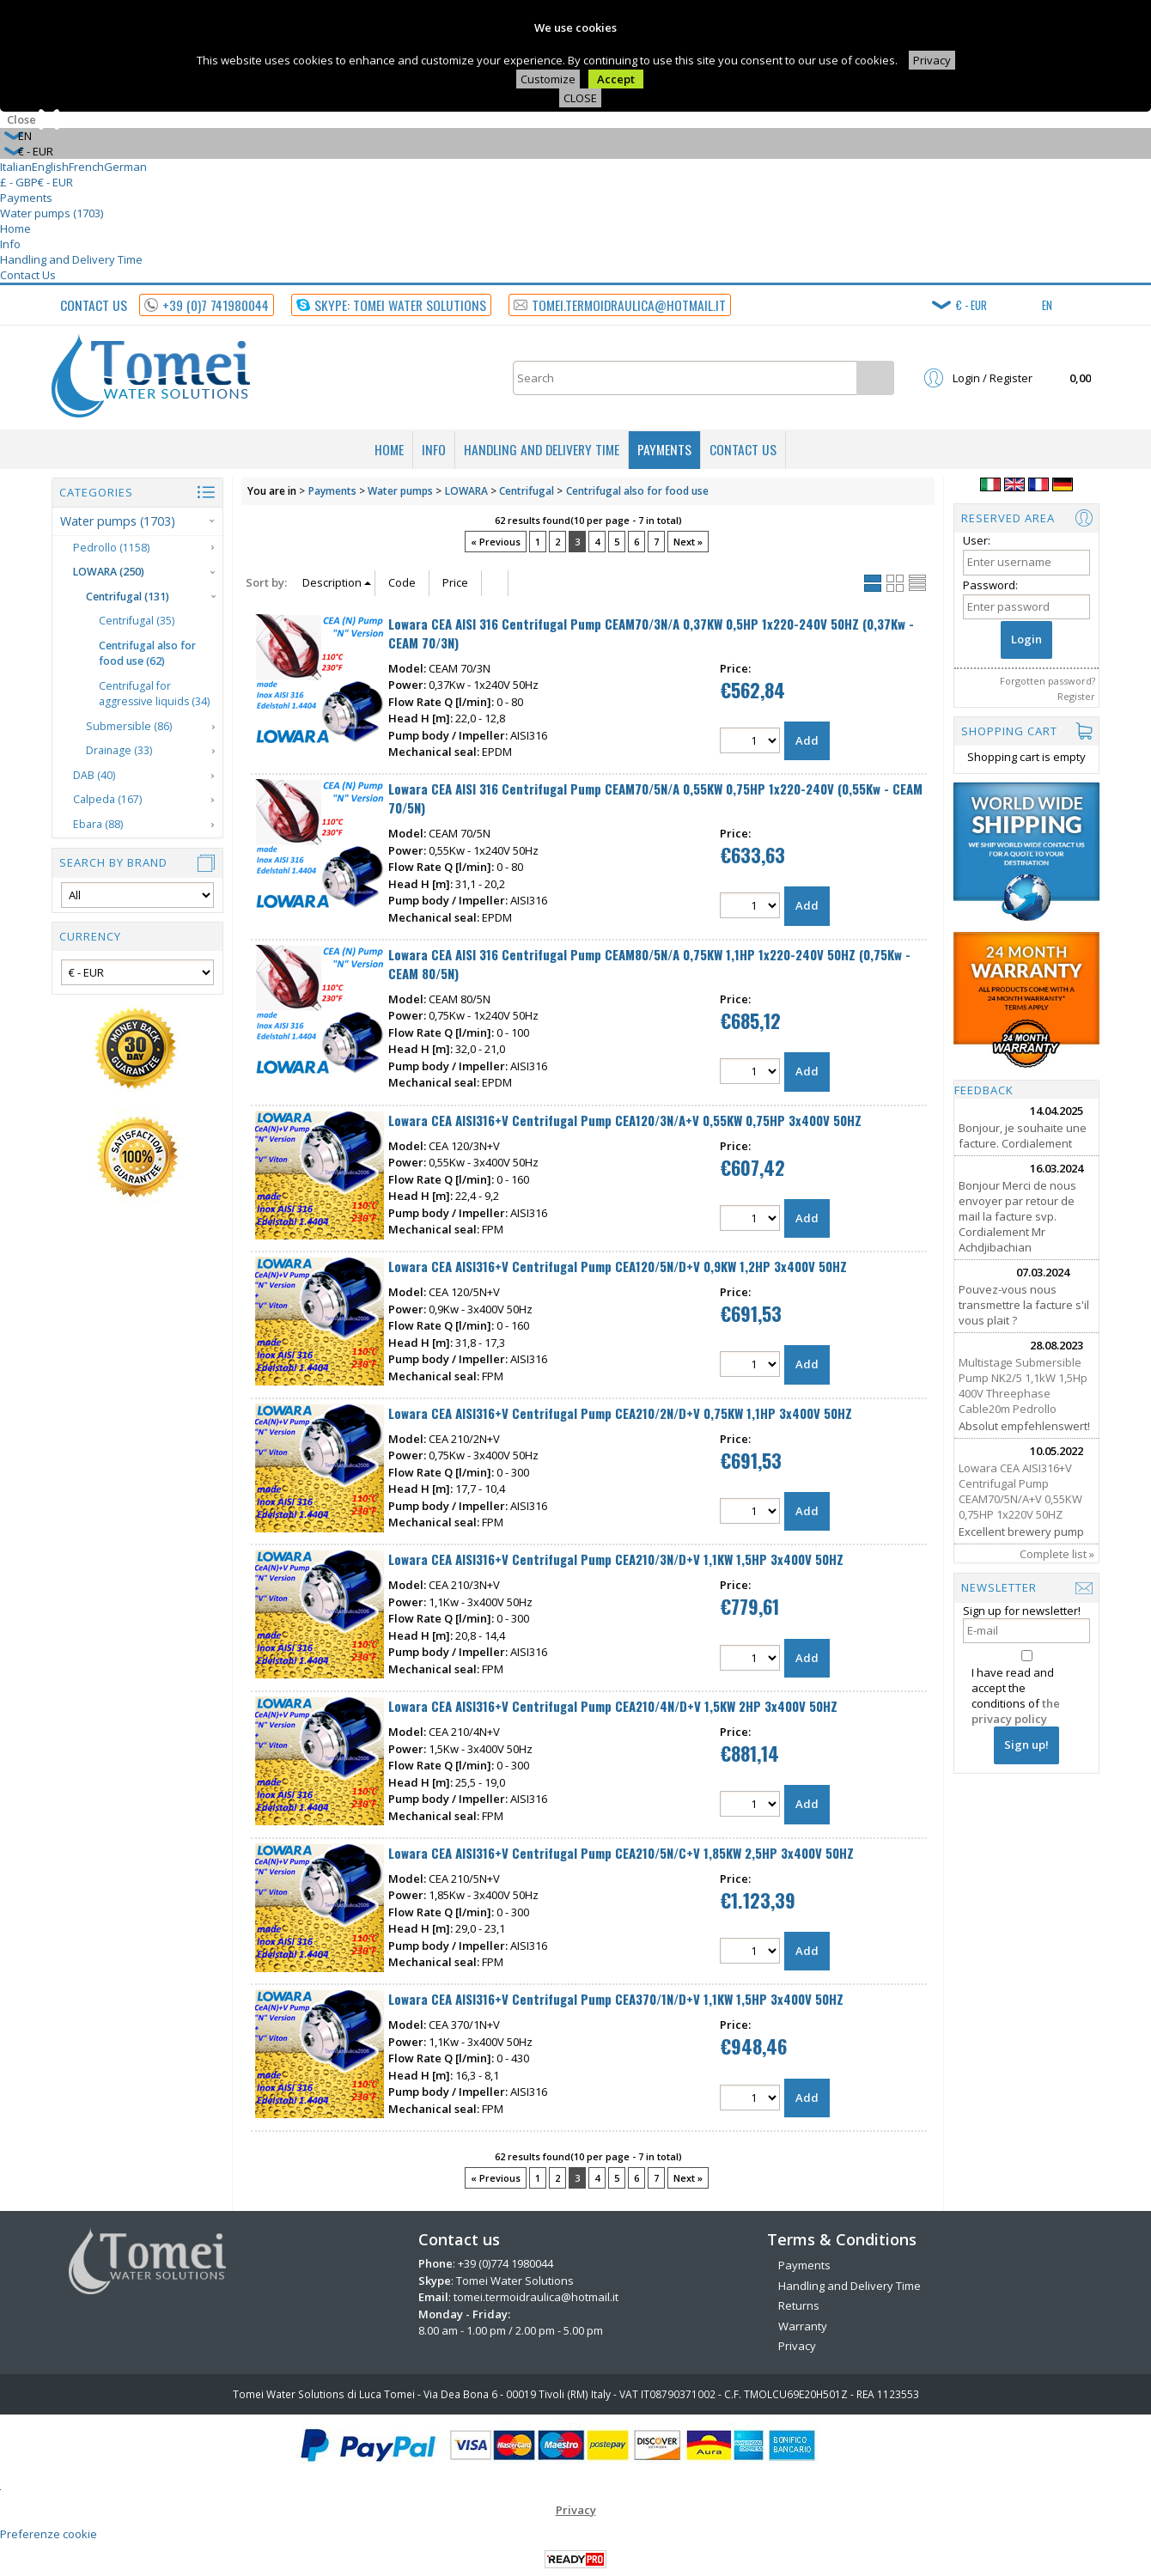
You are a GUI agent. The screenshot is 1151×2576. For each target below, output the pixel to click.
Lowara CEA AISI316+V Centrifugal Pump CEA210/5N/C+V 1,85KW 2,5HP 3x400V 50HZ (621, 1852)
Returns (798, 2305)
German (125, 166)
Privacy (932, 60)
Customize (548, 79)
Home (15, 228)
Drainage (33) (119, 750)
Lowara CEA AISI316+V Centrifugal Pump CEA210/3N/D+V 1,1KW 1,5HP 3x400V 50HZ (615, 1559)
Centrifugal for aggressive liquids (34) (154, 694)
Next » (688, 541)
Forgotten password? (1047, 680)
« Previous (496, 541)
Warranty (802, 2326)
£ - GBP (19, 182)
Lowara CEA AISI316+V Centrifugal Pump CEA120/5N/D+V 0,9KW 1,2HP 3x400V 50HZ (617, 1266)
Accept (616, 79)
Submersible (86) (129, 726)
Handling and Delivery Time (71, 259)
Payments (26, 197)
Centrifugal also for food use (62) (147, 653)
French (86, 166)
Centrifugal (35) (136, 620)
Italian (16, 166)
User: (976, 540)
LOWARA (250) (108, 571)
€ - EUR (55, 182)
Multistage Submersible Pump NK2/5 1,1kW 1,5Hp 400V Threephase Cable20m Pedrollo (1023, 1385)
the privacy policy (1015, 1711)
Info (10, 244)
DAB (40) (94, 775)
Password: (990, 585)
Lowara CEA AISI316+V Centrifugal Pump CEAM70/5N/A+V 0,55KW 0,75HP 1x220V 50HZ (1020, 1491)
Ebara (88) (98, 824)
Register (1076, 696)
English (50, 166)
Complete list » (1057, 1554)
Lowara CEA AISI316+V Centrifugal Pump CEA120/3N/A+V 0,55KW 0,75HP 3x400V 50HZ (625, 1120)
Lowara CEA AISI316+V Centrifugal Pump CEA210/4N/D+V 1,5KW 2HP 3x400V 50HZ (612, 1705)
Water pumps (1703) (51, 213)
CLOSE (580, 98)
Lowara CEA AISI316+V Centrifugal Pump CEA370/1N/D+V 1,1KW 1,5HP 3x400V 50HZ (615, 1998)
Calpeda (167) (107, 799)
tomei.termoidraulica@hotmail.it (536, 2297)
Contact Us (28, 275)
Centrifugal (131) (127, 596)
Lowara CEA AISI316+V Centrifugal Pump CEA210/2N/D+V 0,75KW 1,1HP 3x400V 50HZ (620, 1413)
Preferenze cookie (48, 2534)
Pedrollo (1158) (111, 547)
